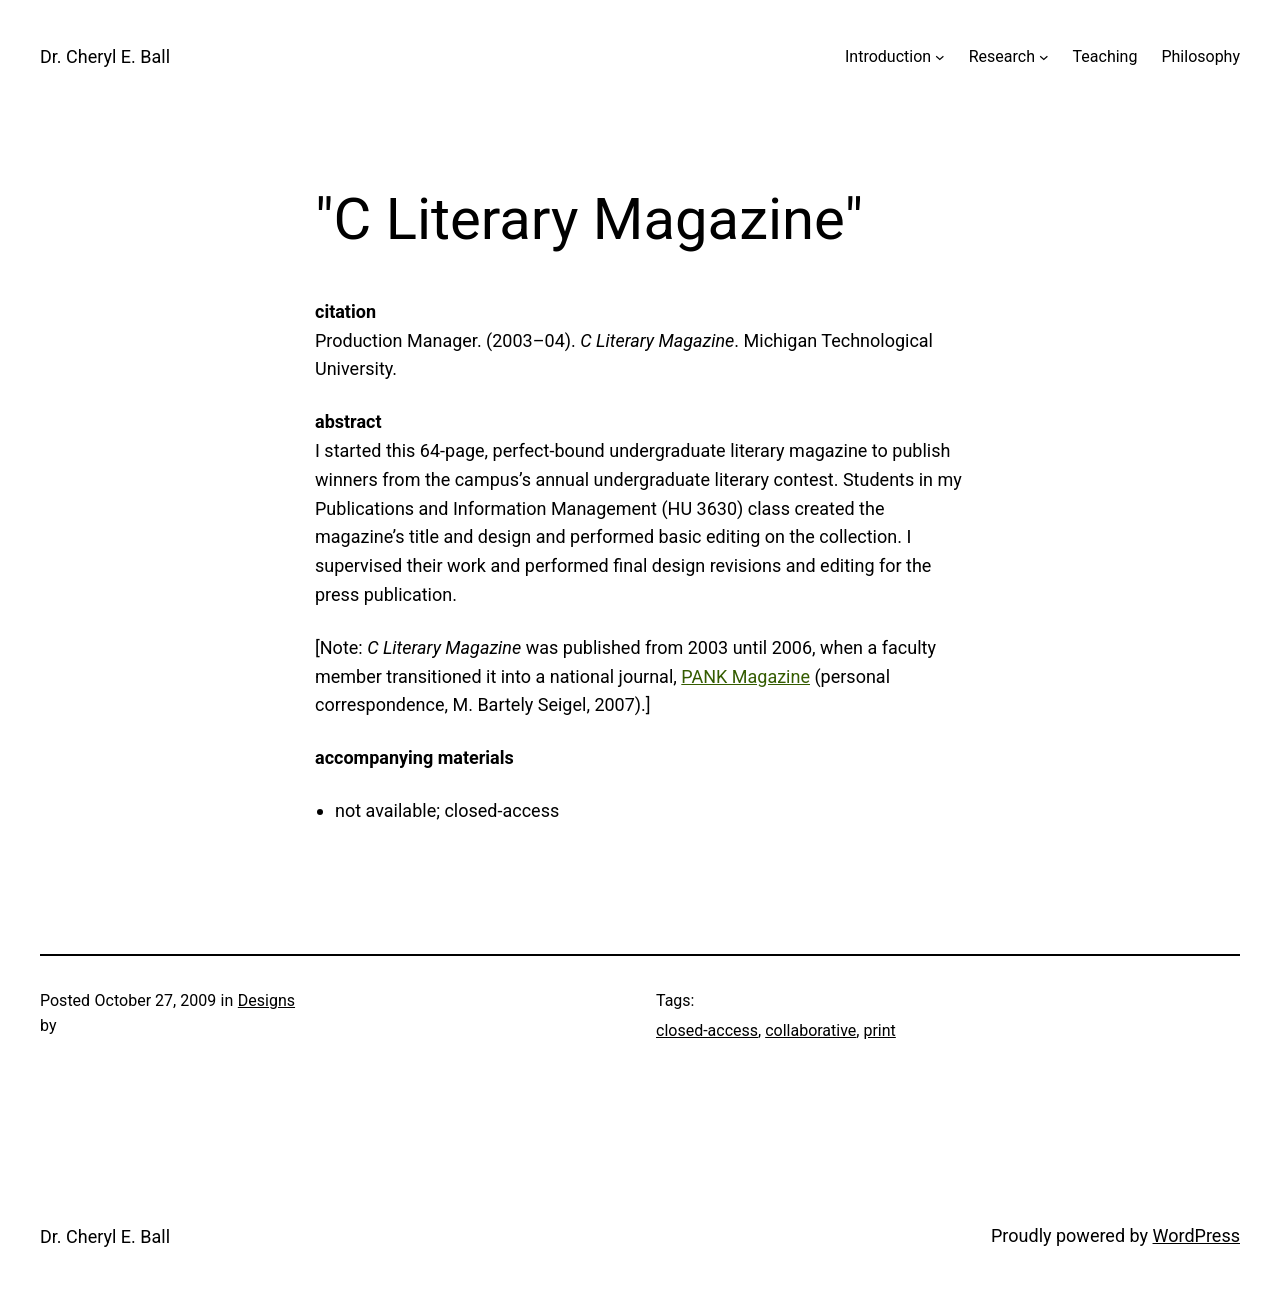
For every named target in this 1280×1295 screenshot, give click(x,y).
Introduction (888, 56)
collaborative (810, 1030)
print (879, 1030)
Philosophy (1200, 56)
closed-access (707, 1030)
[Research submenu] (1044, 57)
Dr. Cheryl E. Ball (105, 56)
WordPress (1196, 1235)
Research (1002, 56)
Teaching (1105, 56)
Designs (266, 1000)
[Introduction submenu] (940, 57)
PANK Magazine (745, 676)
